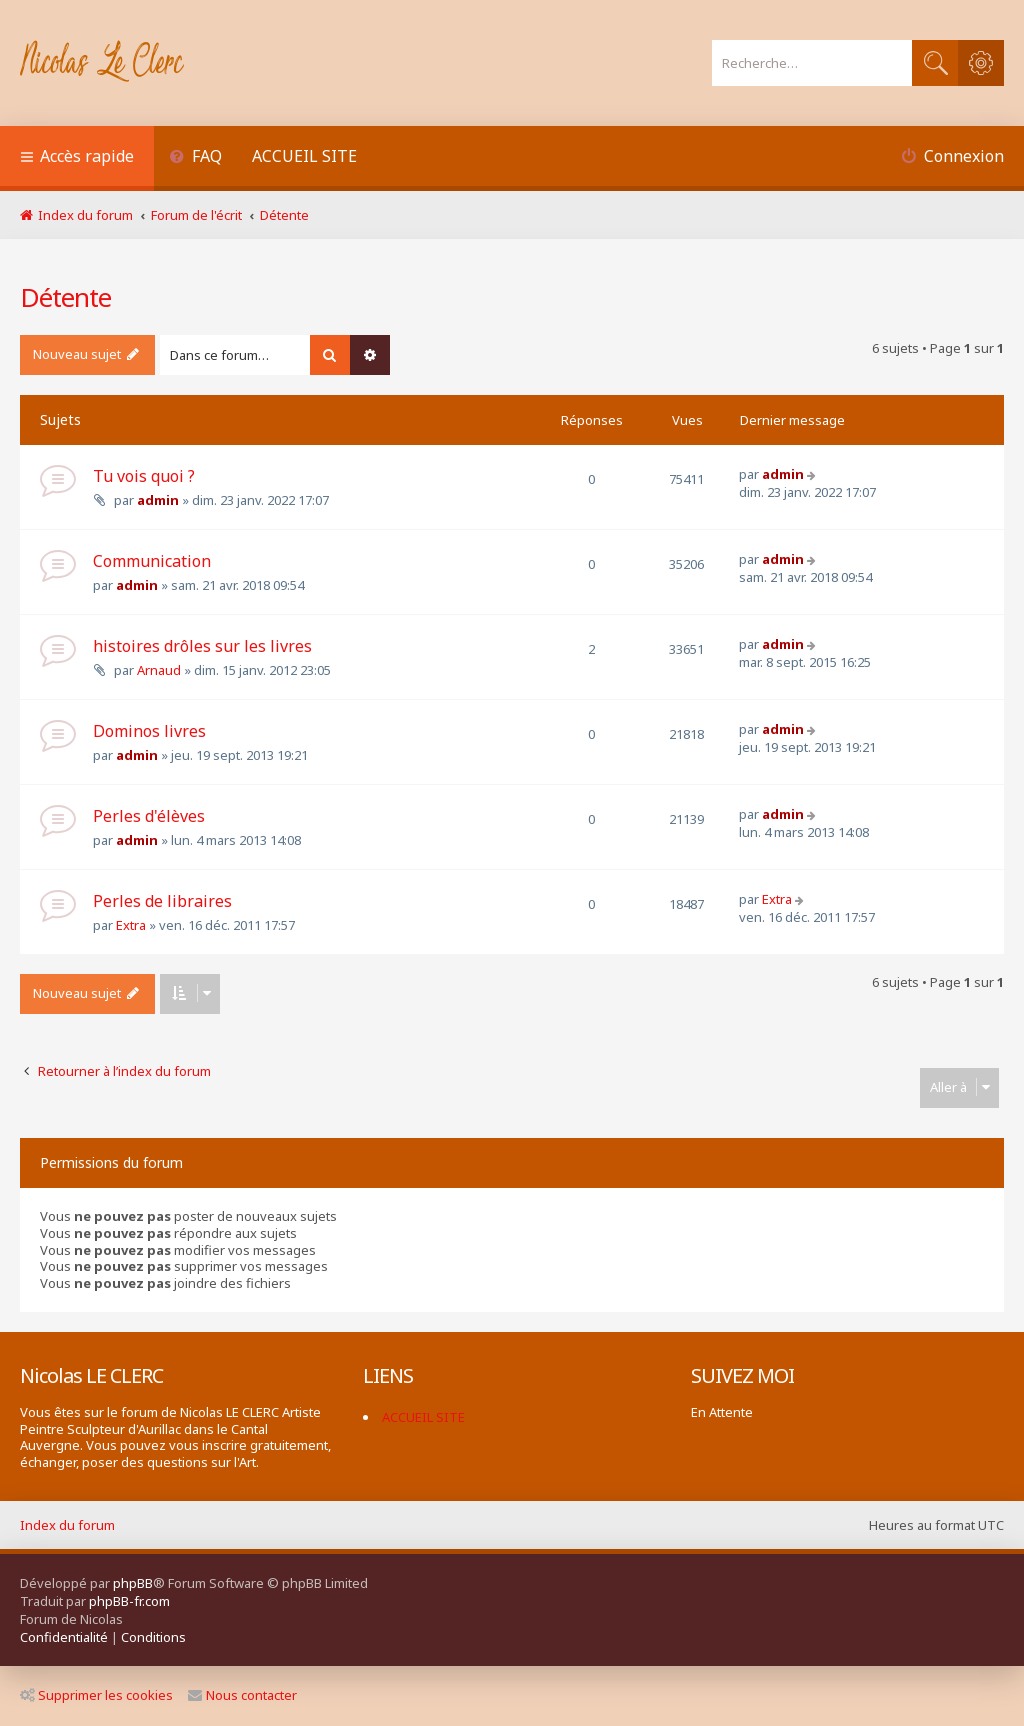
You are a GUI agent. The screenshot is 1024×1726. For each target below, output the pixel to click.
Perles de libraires (162, 901)
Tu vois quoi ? (144, 476)
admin (158, 500)
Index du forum (67, 1525)
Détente (65, 297)
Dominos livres (149, 731)
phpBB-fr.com (129, 1601)
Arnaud (159, 670)
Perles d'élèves (149, 816)
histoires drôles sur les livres (202, 646)
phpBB (133, 1583)
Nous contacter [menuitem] (242, 1695)
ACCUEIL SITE (304, 156)
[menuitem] (195, 158)
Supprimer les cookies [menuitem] (96, 1695)
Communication (152, 561)
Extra (131, 925)
